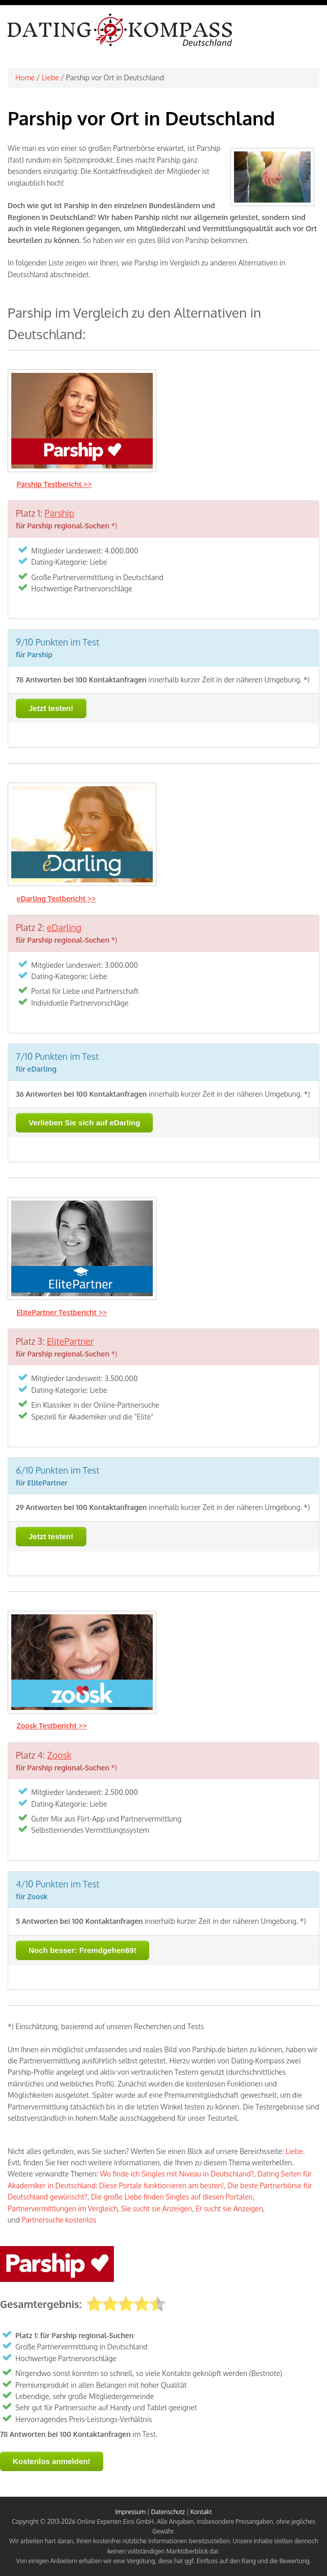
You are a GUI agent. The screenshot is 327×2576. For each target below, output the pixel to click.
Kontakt (201, 2512)
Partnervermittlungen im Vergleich (63, 2208)
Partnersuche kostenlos (58, 2219)
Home (25, 77)
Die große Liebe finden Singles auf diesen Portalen (172, 2196)
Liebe (50, 77)
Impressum (130, 2512)
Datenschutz (167, 2512)
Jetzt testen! (51, 708)
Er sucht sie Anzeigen (229, 2208)
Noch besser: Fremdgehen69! (82, 1950)
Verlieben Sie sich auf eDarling (84, 1122)
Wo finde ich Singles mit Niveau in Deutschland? (176, 2173)
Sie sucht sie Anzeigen (156, 2208)
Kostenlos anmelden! (51, 2461)
